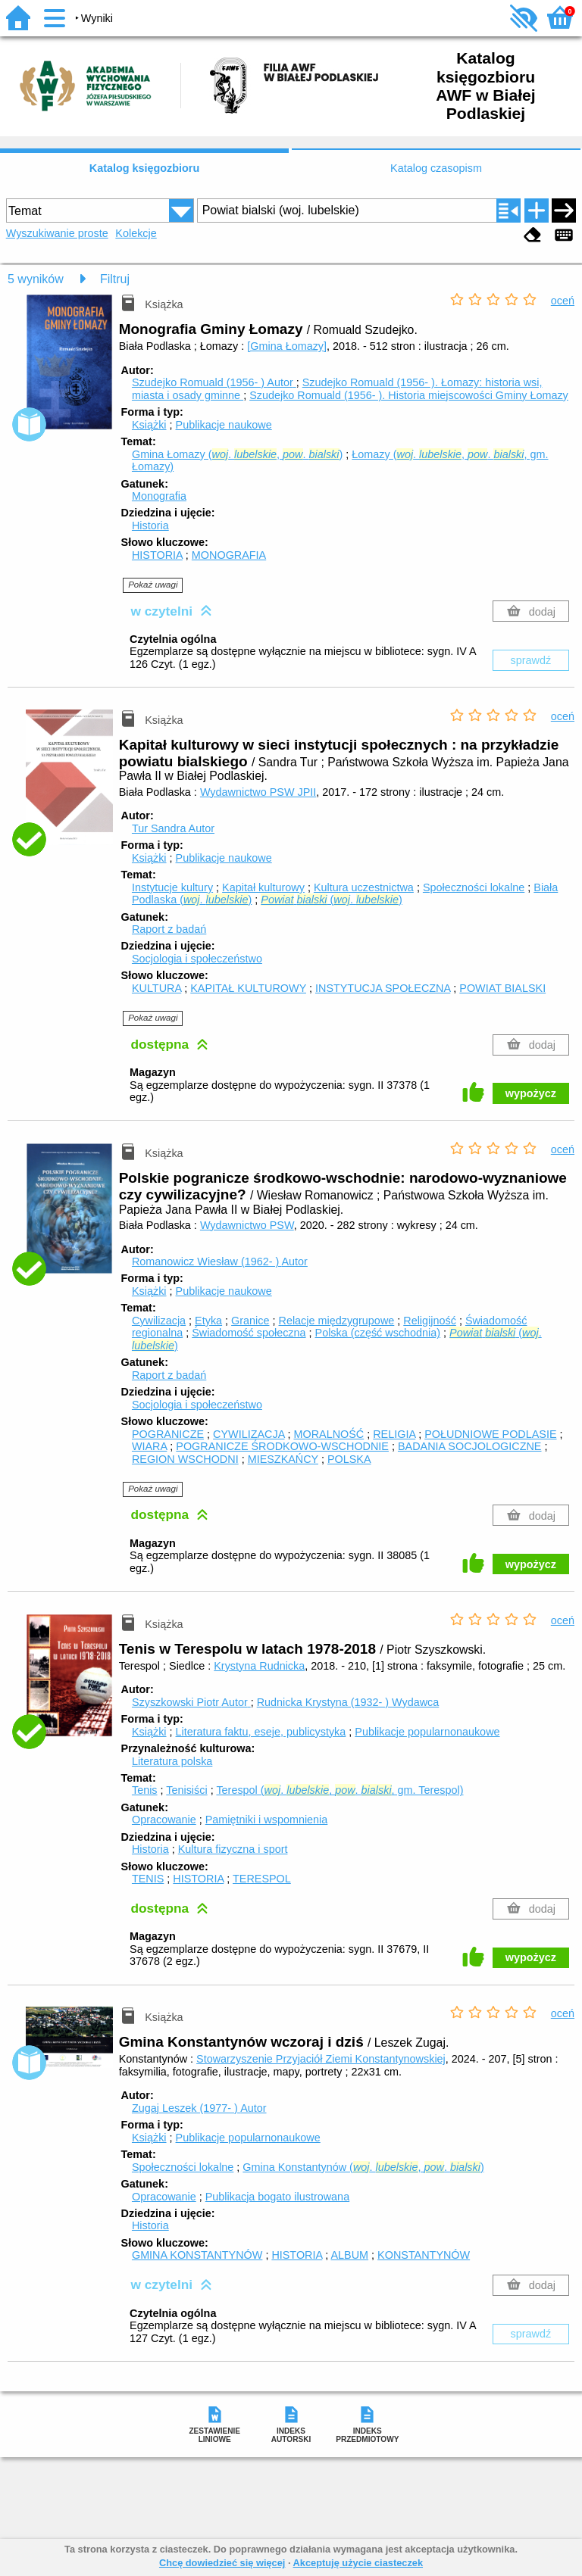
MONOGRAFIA (229, 555)
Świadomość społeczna (248, 1333)
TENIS (148, 1879)
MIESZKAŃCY (283, 1459)
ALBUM (350, 2255)
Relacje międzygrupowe (337, 1321)
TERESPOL (262, 1879)
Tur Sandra (173, 828)
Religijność (429, 1321)
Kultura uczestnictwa (364, 887)
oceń (562, 301)
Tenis (145, 1790)
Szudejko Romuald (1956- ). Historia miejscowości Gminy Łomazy (408, 395)
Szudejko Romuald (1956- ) (214, 382)
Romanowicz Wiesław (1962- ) (220, 1261)
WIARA (149, 1446)
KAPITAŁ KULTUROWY (248, 988)
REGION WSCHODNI (185, 1459)
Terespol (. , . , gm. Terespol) (339, 1790)
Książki (149, 425)
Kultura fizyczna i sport (233, 1849)
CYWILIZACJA (248, 1434)
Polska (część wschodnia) (378, 1333)
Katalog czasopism (436, 168)
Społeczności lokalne (473, 887)
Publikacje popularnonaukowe (427, 1732)
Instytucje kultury (172, 887)
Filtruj (115, 279)
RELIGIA (394, 1434)
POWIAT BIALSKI (502, 988)
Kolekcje (135, 233)
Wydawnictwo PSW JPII (258, 792)
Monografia (159, 496)
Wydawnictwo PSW (247, 1225)
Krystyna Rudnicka (259, 1666)
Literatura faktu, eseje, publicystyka (261, 1732)
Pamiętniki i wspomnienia (266, 1819)
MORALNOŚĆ (328, 1434)
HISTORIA (157, 555)
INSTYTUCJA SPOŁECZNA (382, 988)
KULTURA (156, 988)
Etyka (208, 1321)
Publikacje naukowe (224, 425)
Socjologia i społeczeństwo (197, 959)
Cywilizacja (159, 1321)
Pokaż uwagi (152, 584)
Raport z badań (169, 929)
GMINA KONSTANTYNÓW (197, 2255)
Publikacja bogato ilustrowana (277, 2197)
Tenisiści (186, 1790)
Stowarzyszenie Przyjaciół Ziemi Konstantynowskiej (321, 2059)
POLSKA (349, 1459)
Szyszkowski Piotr (191, 1702)
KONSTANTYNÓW (423, 2255)
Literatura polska (172, 1761)
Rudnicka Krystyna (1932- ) (348, 1702)
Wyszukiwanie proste (57, 233)
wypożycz (530, 1093)
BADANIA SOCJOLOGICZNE (470, 1446)
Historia (150, 525)
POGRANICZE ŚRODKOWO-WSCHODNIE (282, 1446)
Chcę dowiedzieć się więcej (222, 2562)
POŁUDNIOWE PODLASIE (490, 1434)
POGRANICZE (168, 1434)
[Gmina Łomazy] (287, 346)
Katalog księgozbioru (144, 168)
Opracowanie (164, 1819)
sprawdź (531, 660)
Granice (250, 1321)
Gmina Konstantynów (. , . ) (362, 2167)
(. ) (331, 899)
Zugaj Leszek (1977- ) (199, 2108)
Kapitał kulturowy (263, 887)
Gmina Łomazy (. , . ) (237, 454)
